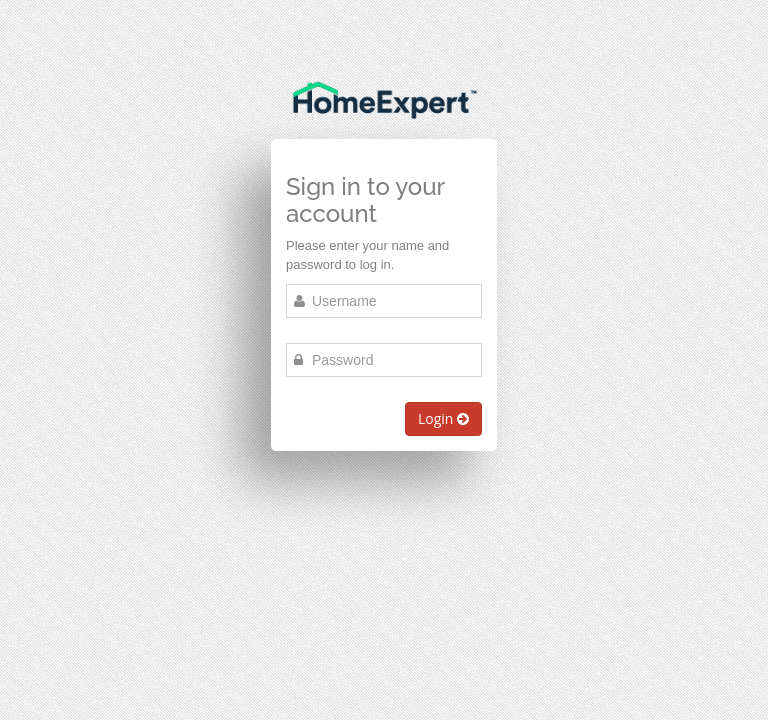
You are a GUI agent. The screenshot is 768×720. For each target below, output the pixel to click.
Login (443, 418)
